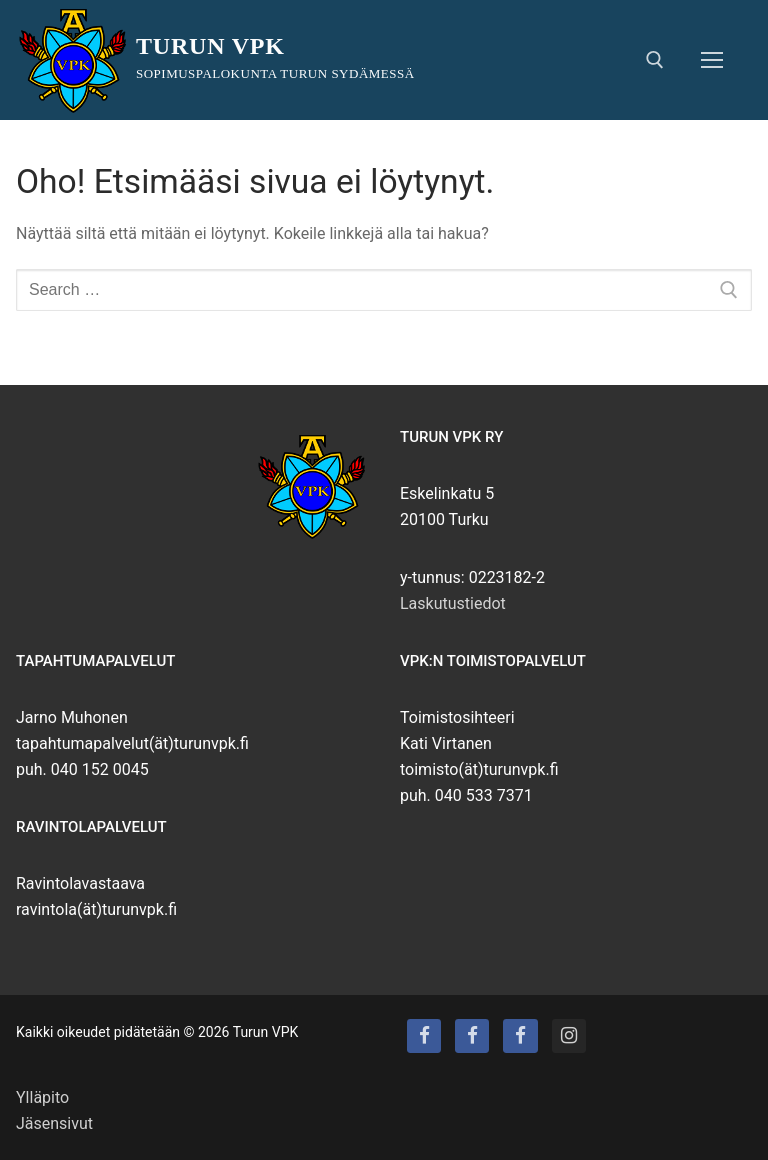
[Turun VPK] (424, 1036)
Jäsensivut (54, 1123)
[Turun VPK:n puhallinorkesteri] (520, 1036)
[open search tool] (655, 60)
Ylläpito (42, 1097)
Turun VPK (210, 46)
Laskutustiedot (453, 603)
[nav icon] (712, 60)
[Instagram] (569, 1036)
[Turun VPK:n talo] (472, 1036)
